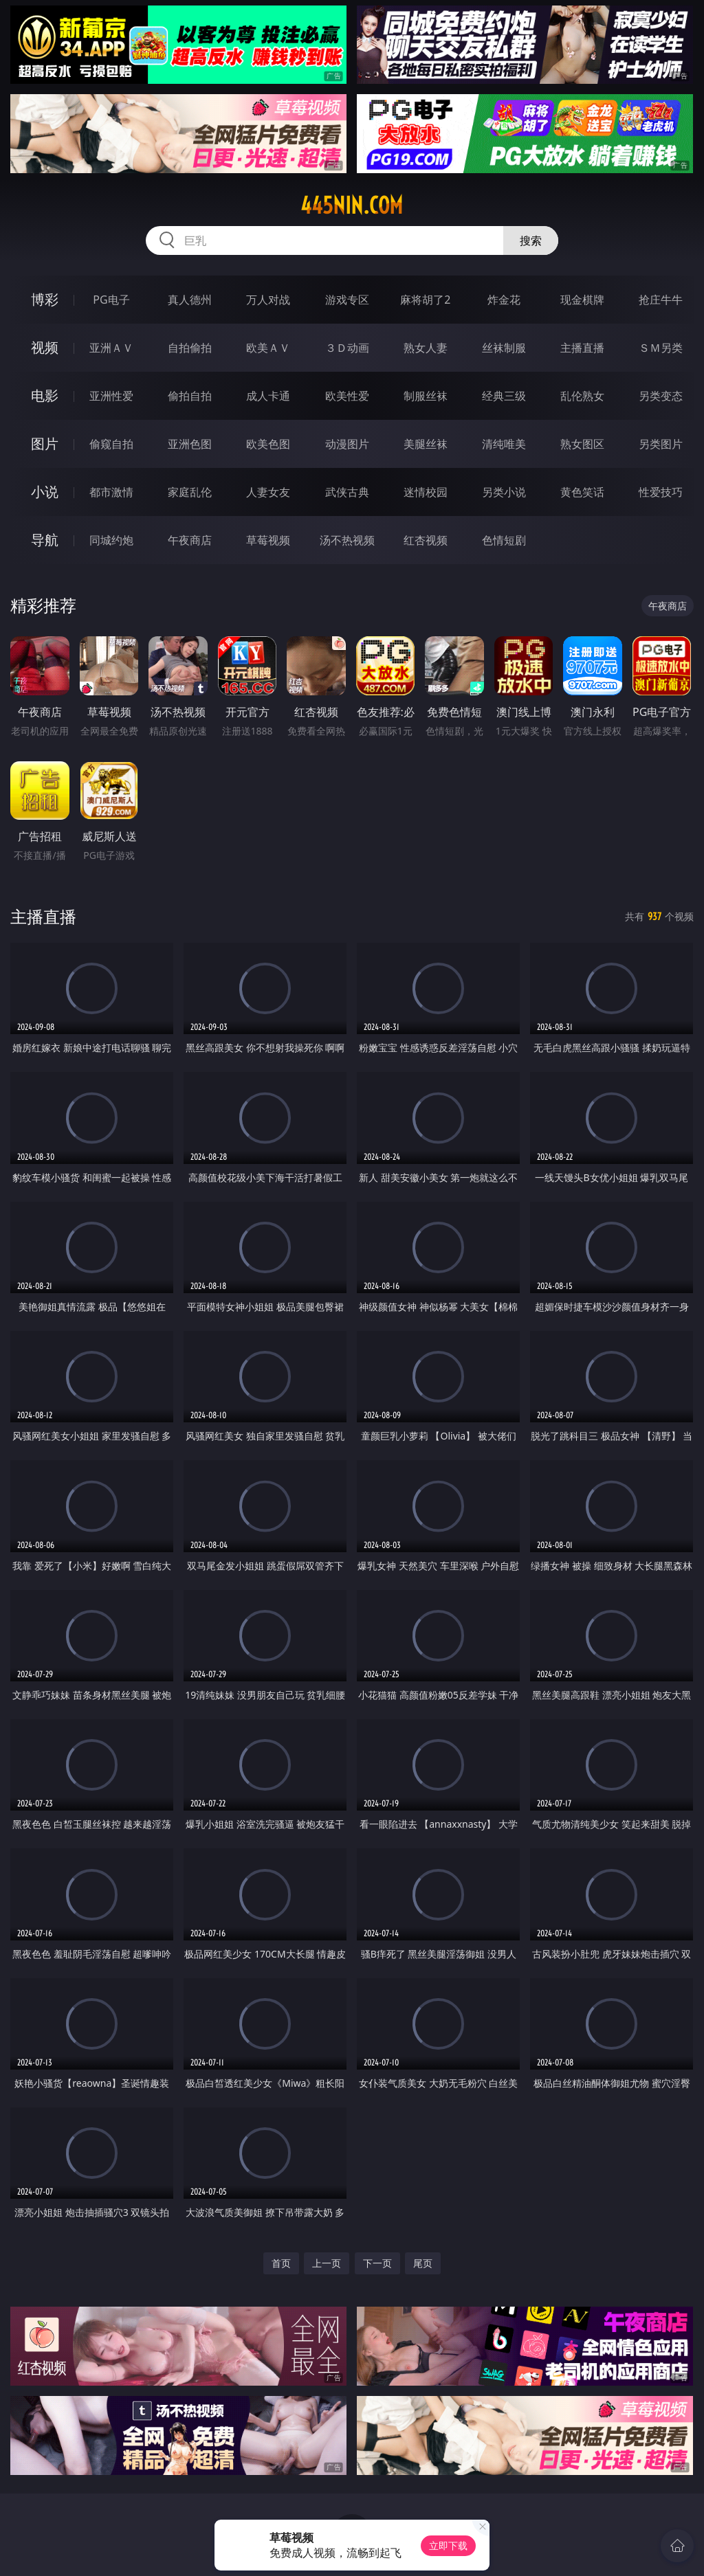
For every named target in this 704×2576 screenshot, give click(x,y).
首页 (281, 2263)
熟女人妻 (426, 347)
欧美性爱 (347, 395)
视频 (44, 347)
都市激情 (111, 492)
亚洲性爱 (111, 395)
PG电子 (111, 299)
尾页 (422, 2263)
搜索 (531, 240)
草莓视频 (268, 540)
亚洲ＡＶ (111, 347)
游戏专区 (347, 299)
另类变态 (661, 395)
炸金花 (503, 299)
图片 (44, 443)
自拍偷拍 (190, 347)
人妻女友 (268, 492)
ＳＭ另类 (661, 347)
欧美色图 (268, 443)
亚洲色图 (190, 443)
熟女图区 (582, 443)
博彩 (44, 299)
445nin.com (351, 205)
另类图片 (661, 443)
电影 (44, 395)
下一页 (377, 2263)
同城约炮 (111, 540)
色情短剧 (504, 540)
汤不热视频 (347, 540)
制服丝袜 (426, 395)
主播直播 (582, 347)
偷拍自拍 (190, 395)
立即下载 (448, 2545)
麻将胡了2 (425, 299)
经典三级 (504, 395)
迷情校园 (426, 492)
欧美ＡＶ (268, 347)
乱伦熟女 (582, 395)
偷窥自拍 (111, 443)
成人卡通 (268, 395)
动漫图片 (347, 443)
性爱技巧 (661, 492)
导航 (44, 539)
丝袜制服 (504, 347)
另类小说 (504, 492)
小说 (44, 491)
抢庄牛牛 (661, 299)
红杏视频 (426, 540)
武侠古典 (347, 492)
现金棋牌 (582, 299)
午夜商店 (190, 540)
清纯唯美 (504, 443)
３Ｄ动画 (347, 347)
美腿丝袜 (426, 443)
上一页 (326, 2263)
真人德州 (190, 299)
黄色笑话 (582, 492)
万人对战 (268, 299)
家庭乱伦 (190, 492)
